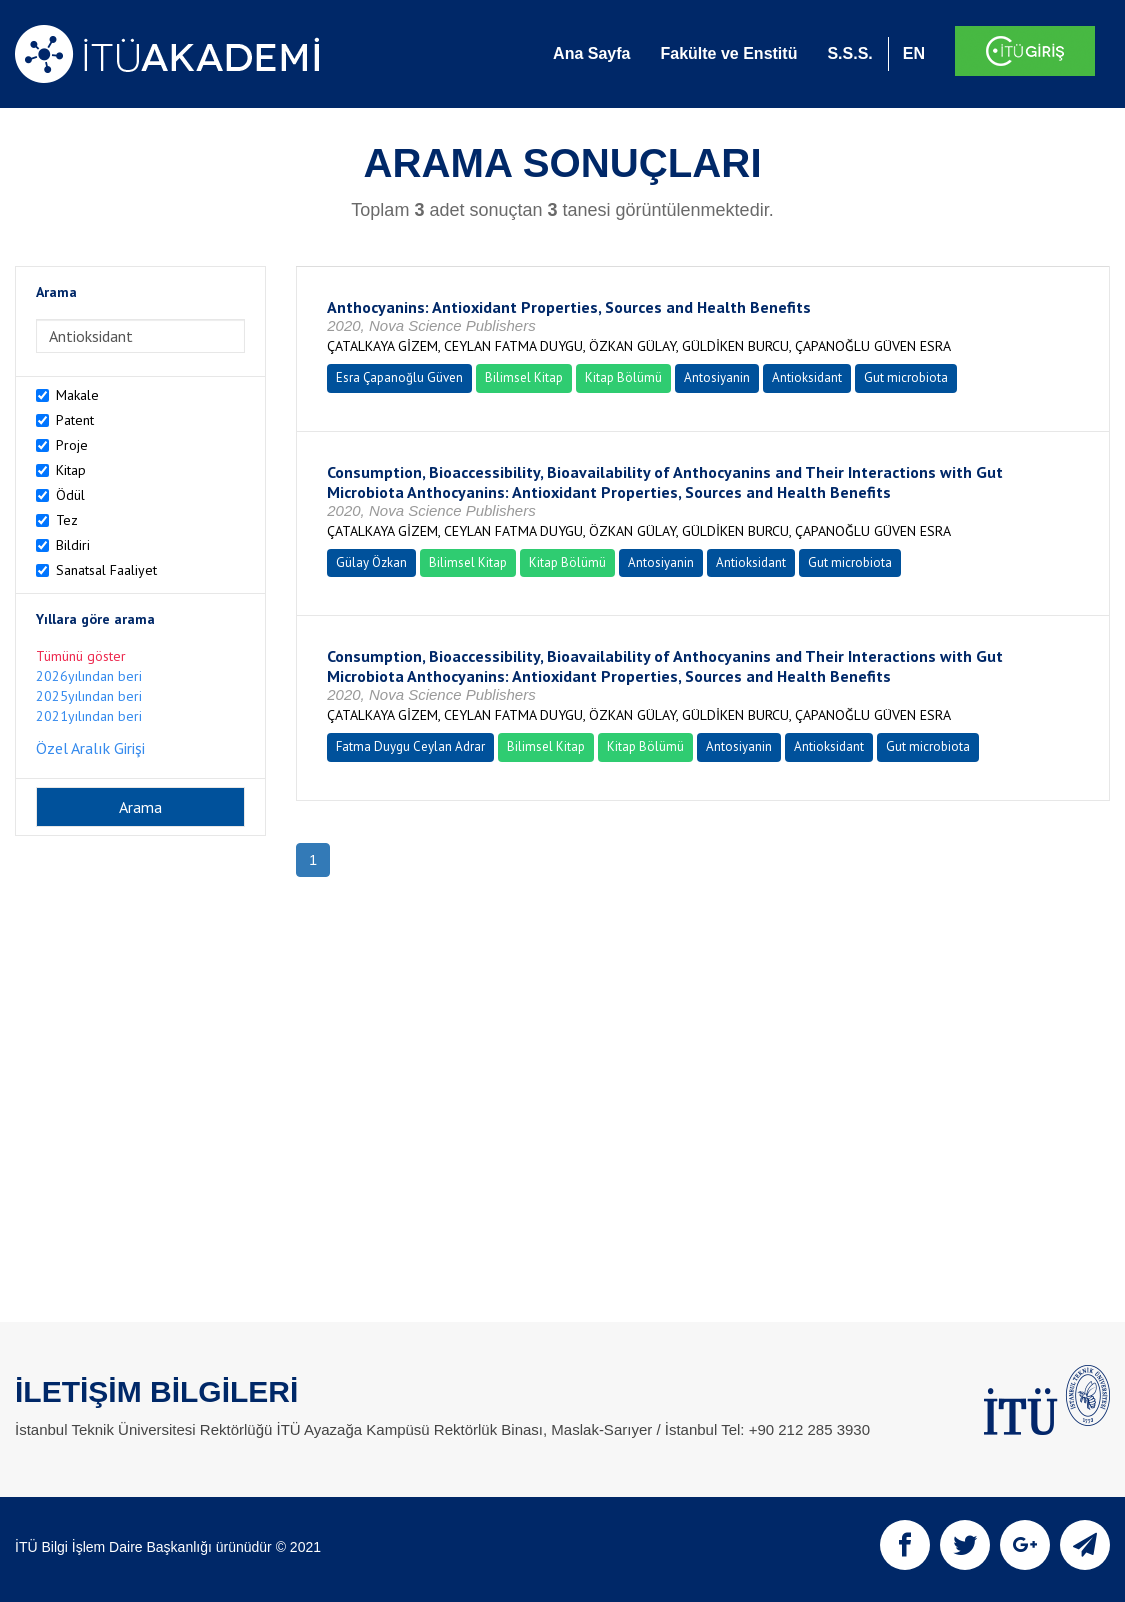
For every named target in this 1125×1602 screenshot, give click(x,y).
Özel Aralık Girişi (90, 748)
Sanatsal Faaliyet (106, 570)
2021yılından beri (89, 716)
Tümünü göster (81, 656)
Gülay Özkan (371, 562)
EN (914, 53)
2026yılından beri (89, 676)
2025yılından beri (89, 696)
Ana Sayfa (591, 53)
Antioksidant (807, 377)
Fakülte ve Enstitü (728, 53)
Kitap (71, 470)
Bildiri (73, 545)
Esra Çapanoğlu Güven (399, 377)
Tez (67, 520)
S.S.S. (849, 53)
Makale (77, 395)
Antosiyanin (717, 377)
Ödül (70, 495)
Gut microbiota (906, 377)
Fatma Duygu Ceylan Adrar (410, 746)
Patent (75, 420)
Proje (72, 445)
